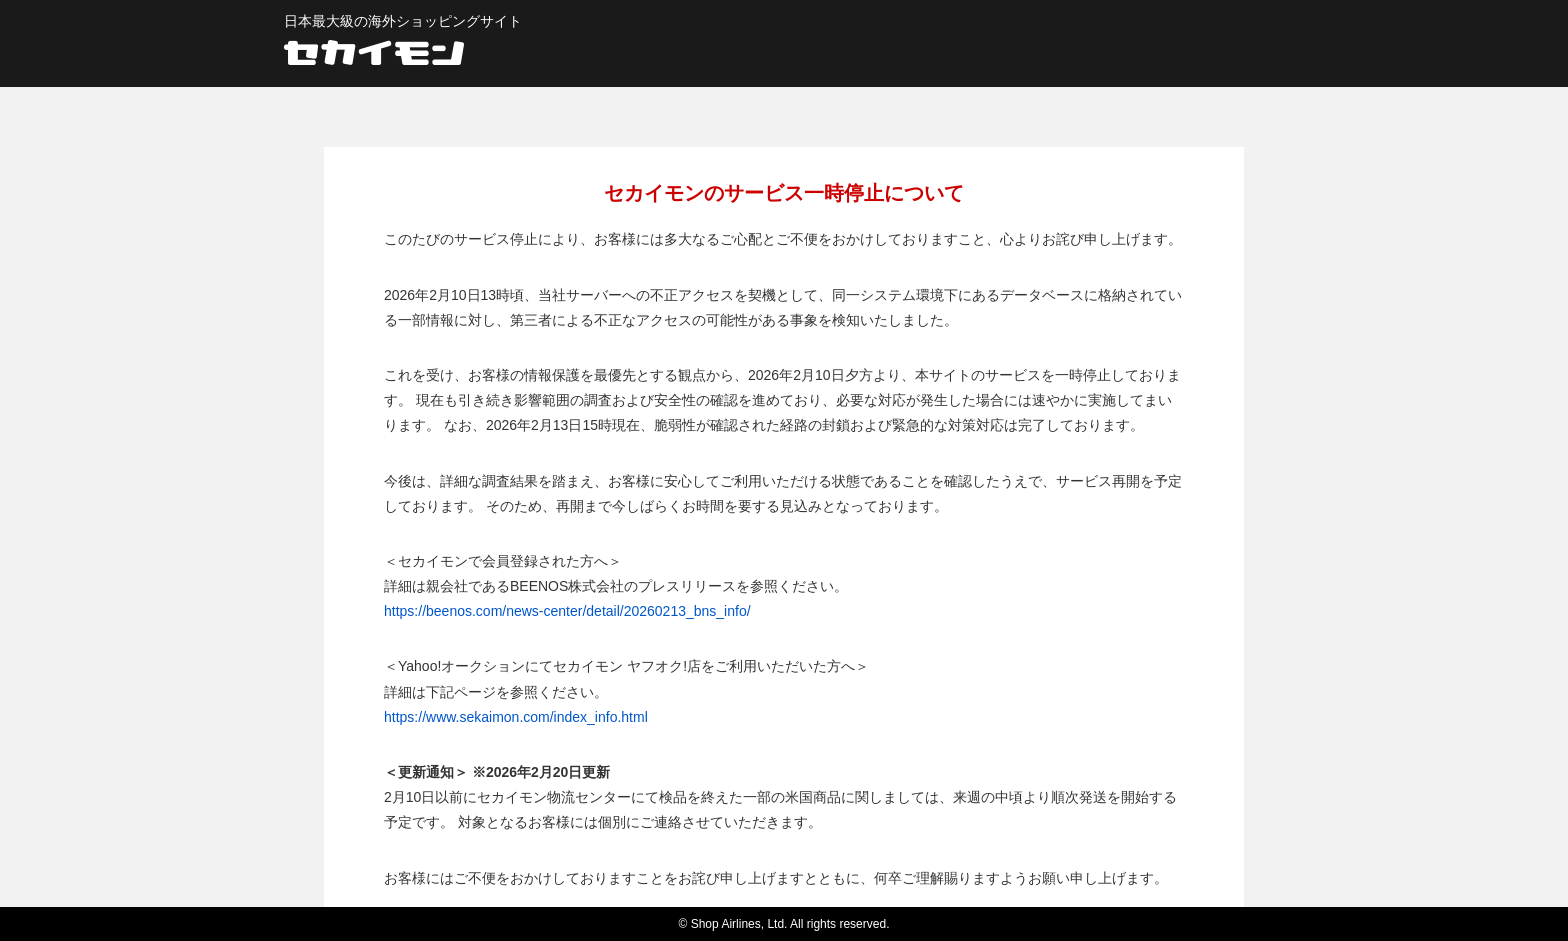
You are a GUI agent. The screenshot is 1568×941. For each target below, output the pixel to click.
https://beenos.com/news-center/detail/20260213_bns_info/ (567, 611)
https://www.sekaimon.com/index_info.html (516, 717)
